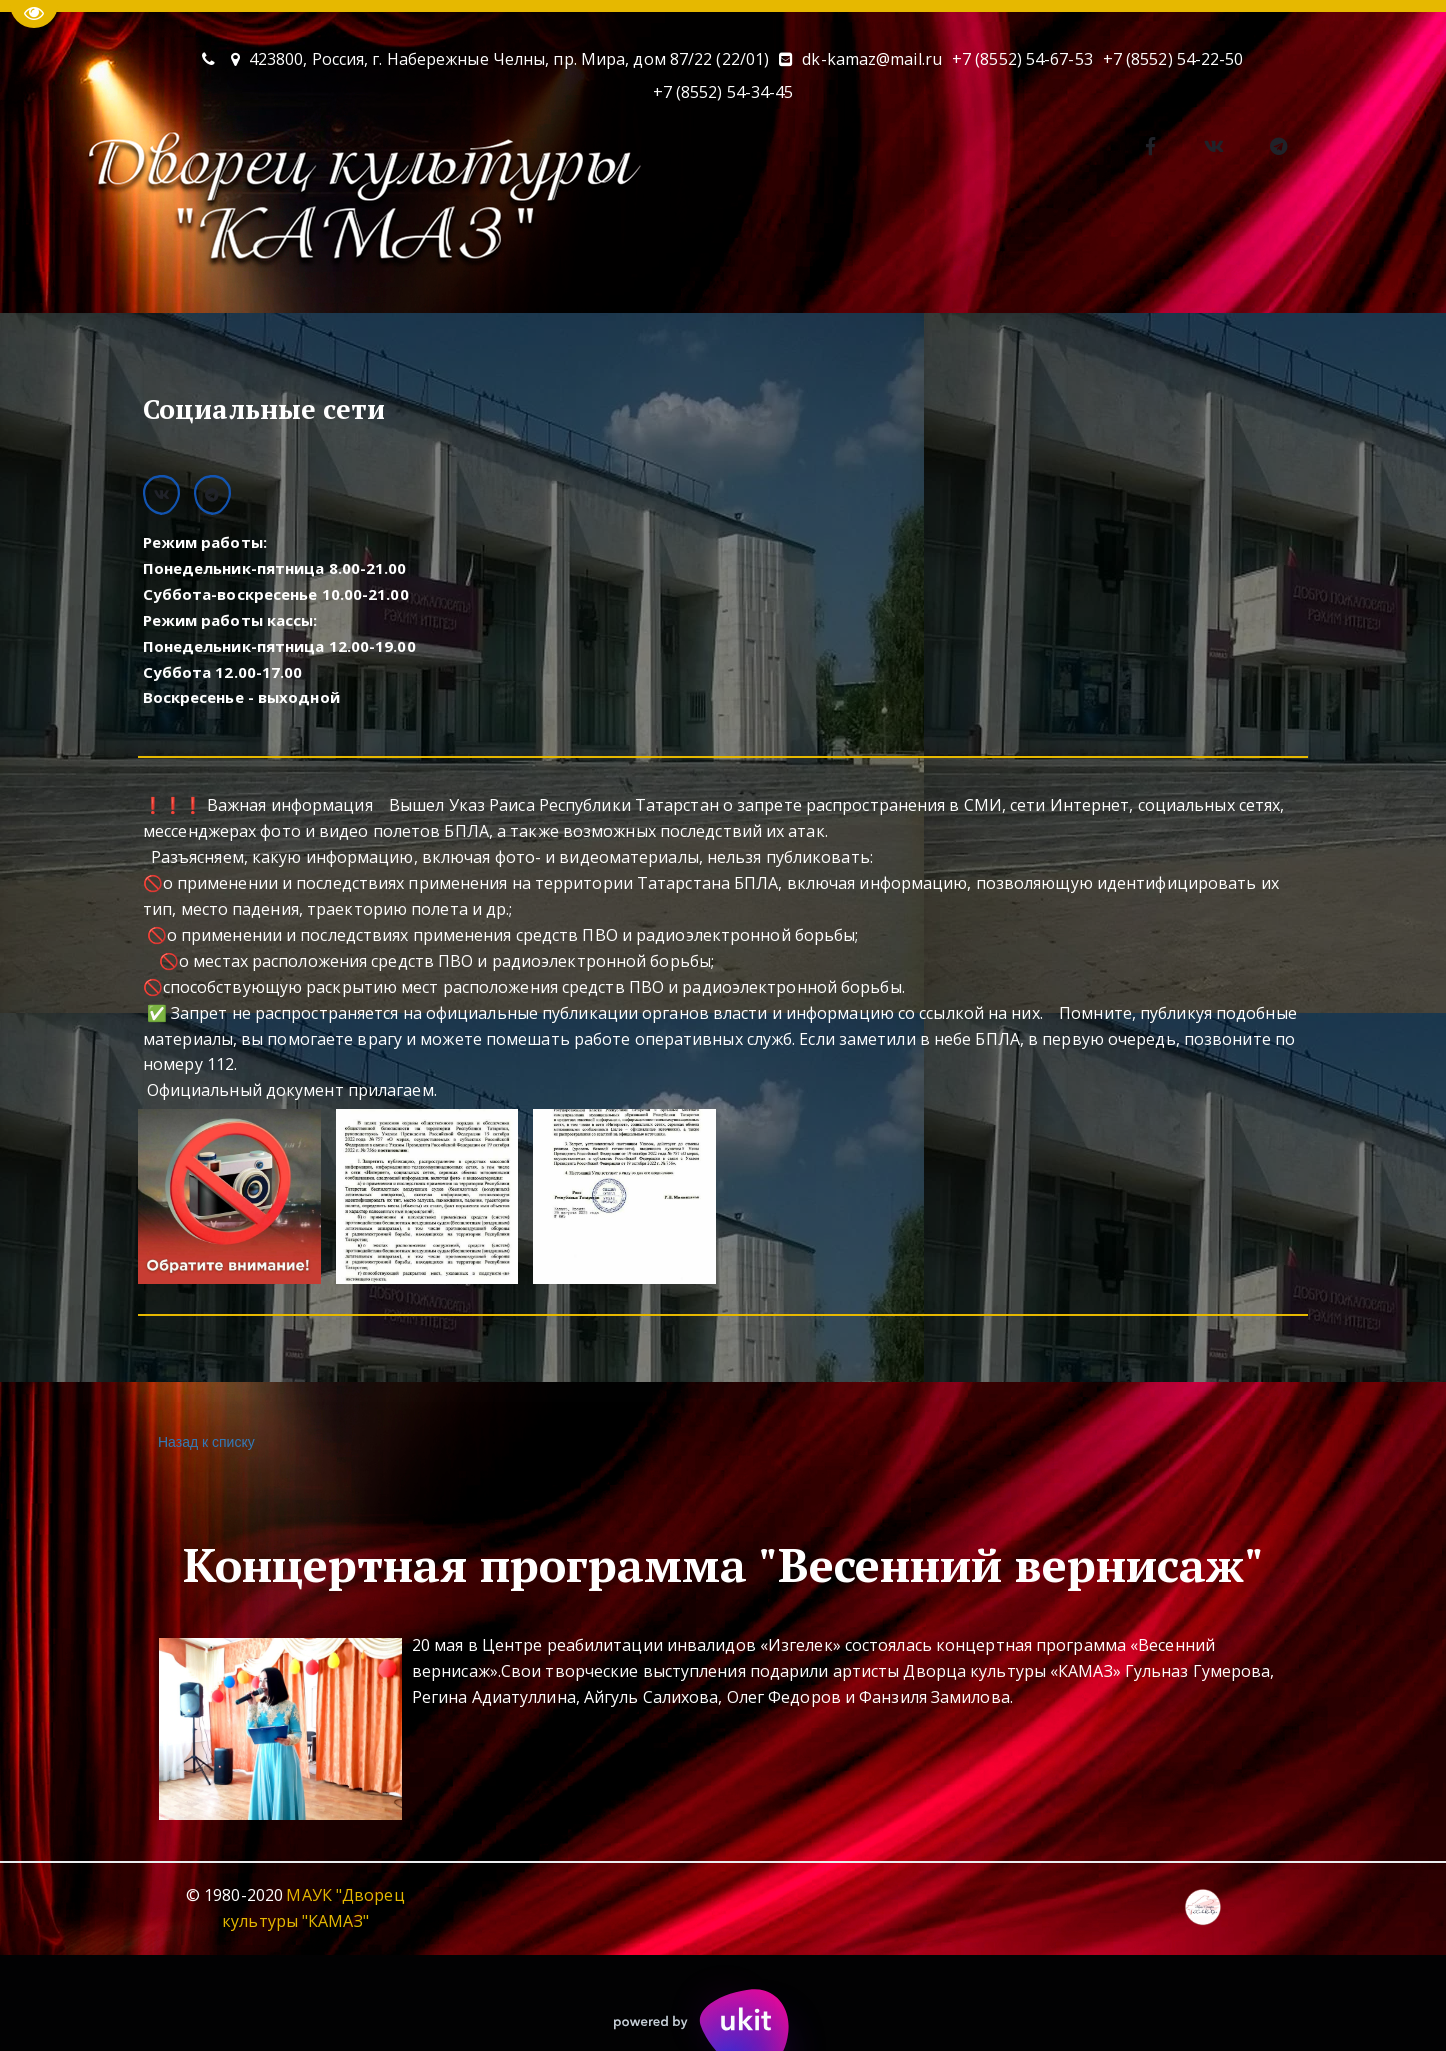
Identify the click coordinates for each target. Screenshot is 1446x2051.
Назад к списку (204, 1442)
